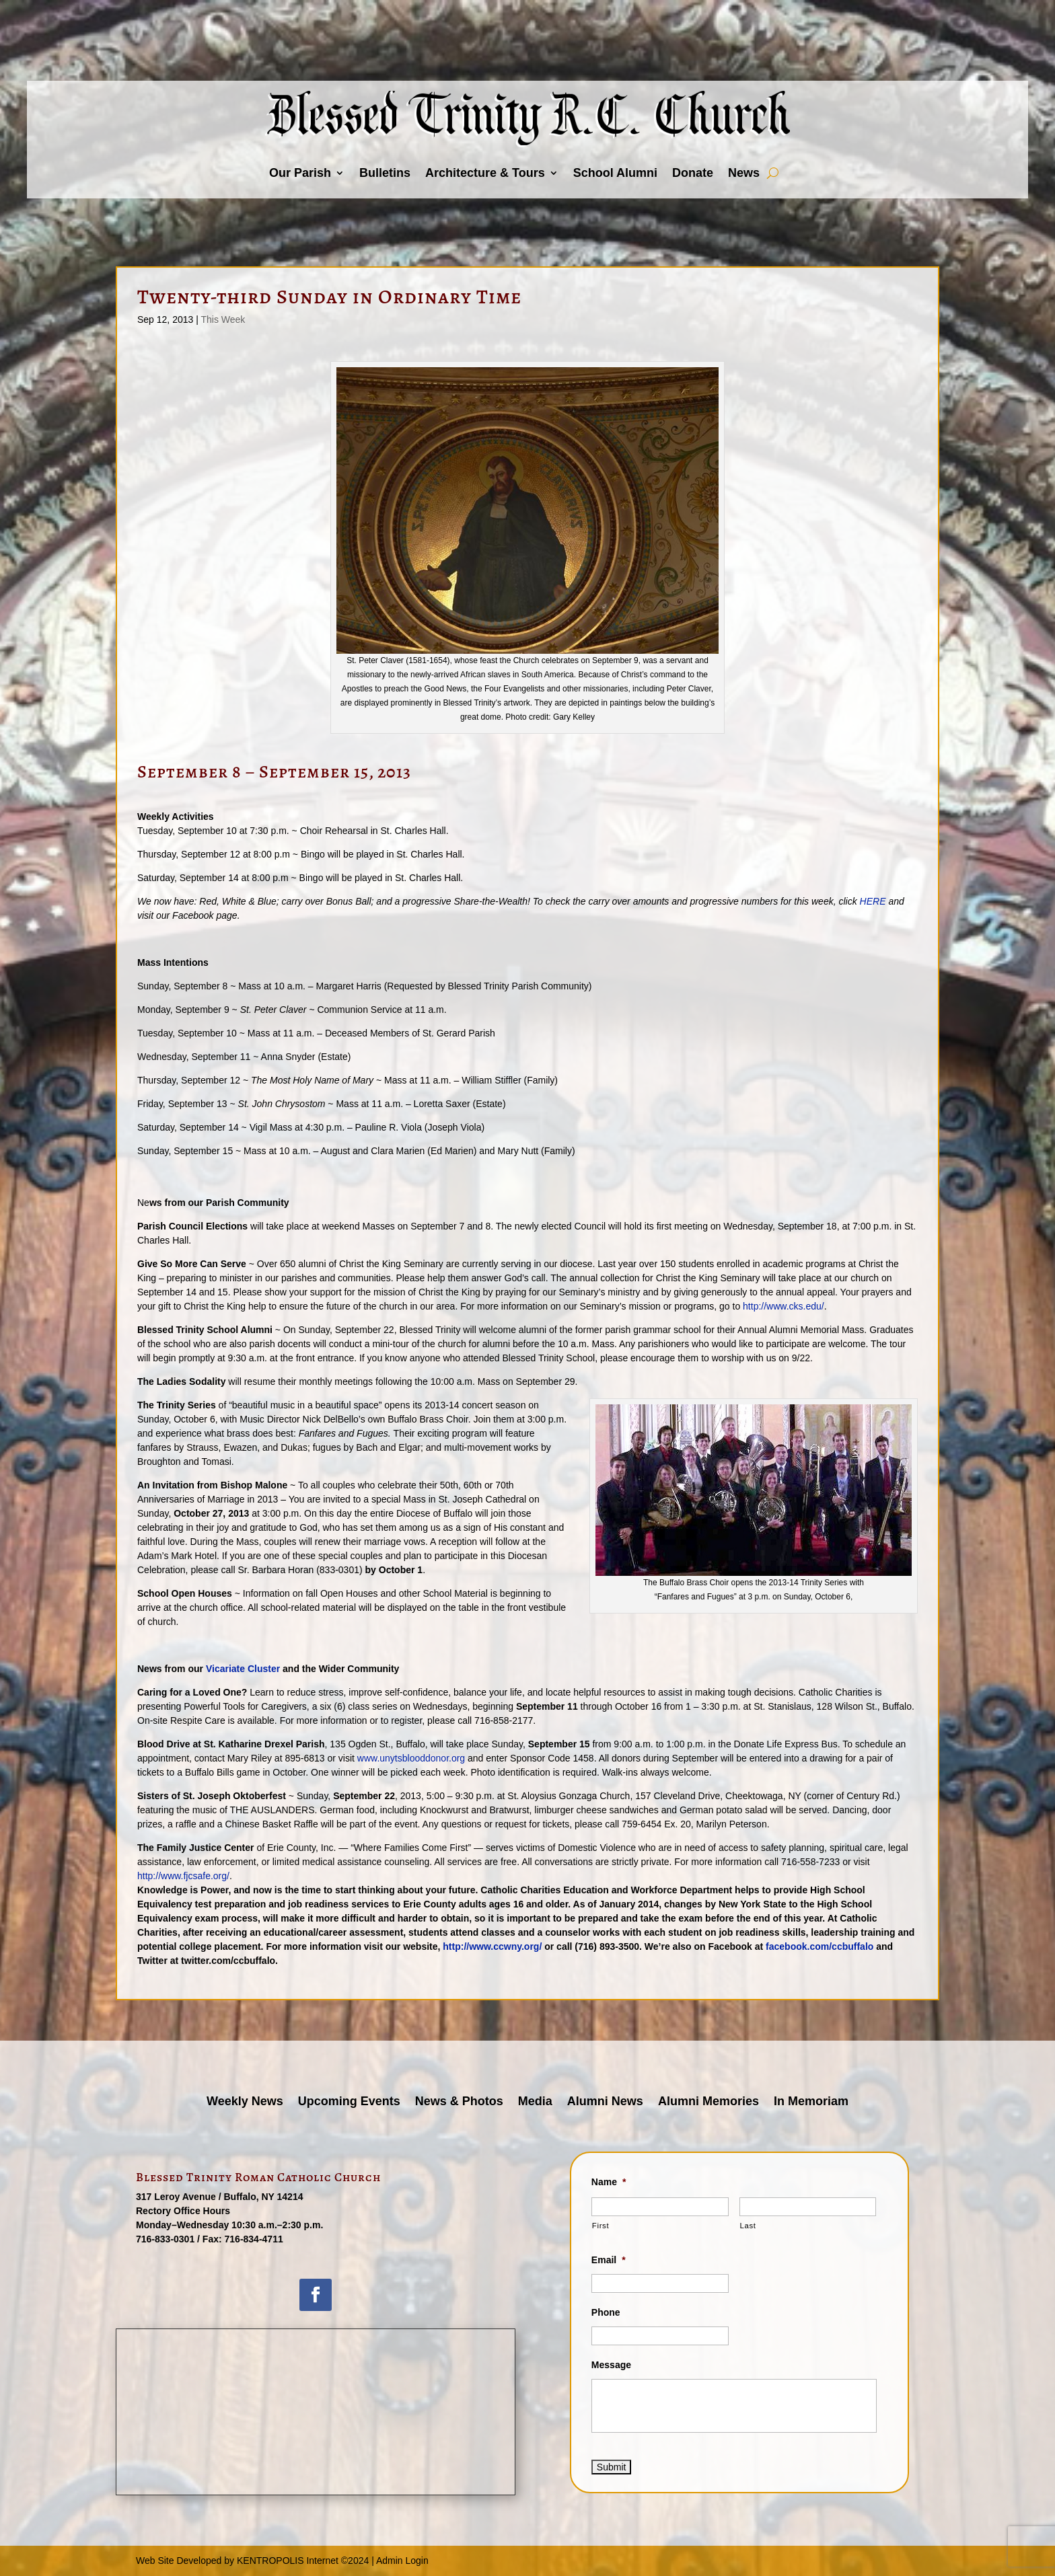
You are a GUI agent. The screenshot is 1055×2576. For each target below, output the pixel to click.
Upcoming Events (349, 2102)
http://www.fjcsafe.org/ (183, 1875)
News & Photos (459, 2102)
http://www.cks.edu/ (783, 1306)
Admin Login (402, 2560)
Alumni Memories (708, 2102)
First (600, 2226)
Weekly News (245, 2102)
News (744, 173)
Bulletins (384, 173)
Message (611, 2364)
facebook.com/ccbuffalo (821, 1946)
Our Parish (300, 173)
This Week (223, 319)
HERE (873, 901)
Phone (605, 2312)
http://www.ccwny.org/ (492, 1946)
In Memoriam (811, 2102)
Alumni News (605, 2102)
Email (608, 2260)
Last (748, 2226)
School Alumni (615, 173)
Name (608, 2181)
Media (535, 2102)
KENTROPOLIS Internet (287, 2560)
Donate (692, 173)
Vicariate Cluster (243, 1668)
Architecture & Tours (485, 173)
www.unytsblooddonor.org (412, 1758)
